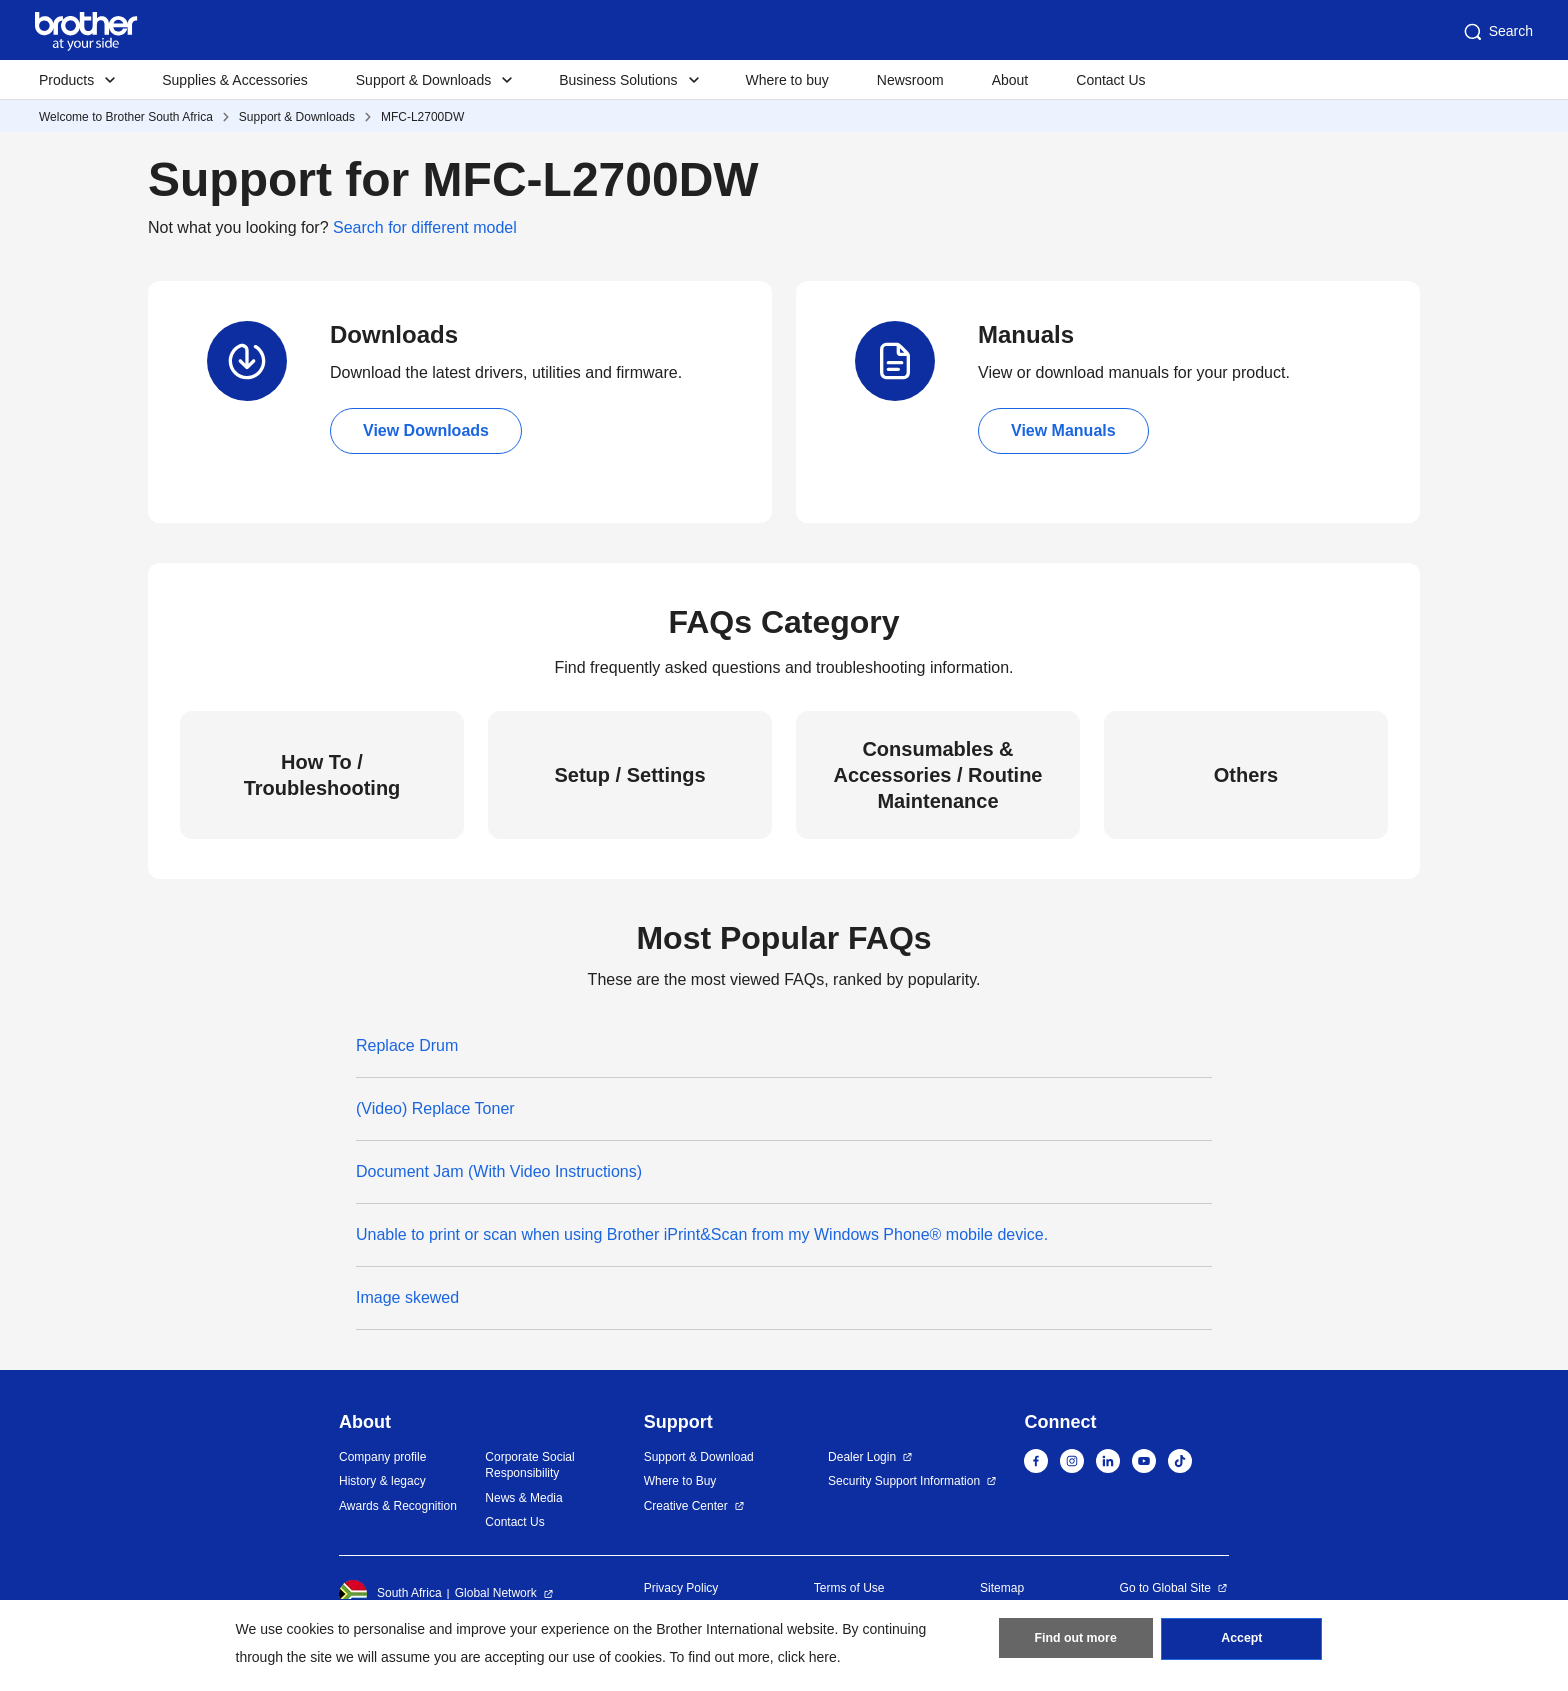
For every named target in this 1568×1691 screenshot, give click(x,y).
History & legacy (382, 1481)
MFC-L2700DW (422, 117)
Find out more (1076, 1642)
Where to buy (787, 80)
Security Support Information (904, 1481)
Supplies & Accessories (235, 80)
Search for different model (425, 227)
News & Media (523, 1498)
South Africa (390, 1594)
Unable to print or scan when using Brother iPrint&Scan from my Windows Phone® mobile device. (702, 1234)
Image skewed (407, 1297)
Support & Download (699, 1457)
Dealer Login (862, 1457)
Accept (1242, 1642)
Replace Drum (407, 1045)
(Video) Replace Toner (435, 1108)
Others (1246, 775)
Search (1497, 32)
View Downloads (426, 430)
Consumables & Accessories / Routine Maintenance (938, 775)
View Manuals (1063, 430)
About (1010, 80)
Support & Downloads (297, 117)
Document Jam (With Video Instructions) (499, 1171)
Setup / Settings (629, 775)
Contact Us (1110, 80)
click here (807, 1657)
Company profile (382, 1457)
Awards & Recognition (398, 1506)
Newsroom (910, 80)
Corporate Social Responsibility (529, 1465)
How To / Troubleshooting (322, 775)
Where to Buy (680, 1481)
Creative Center (686, 1506)
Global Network (496, 1593)
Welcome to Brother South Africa (126, 117)
